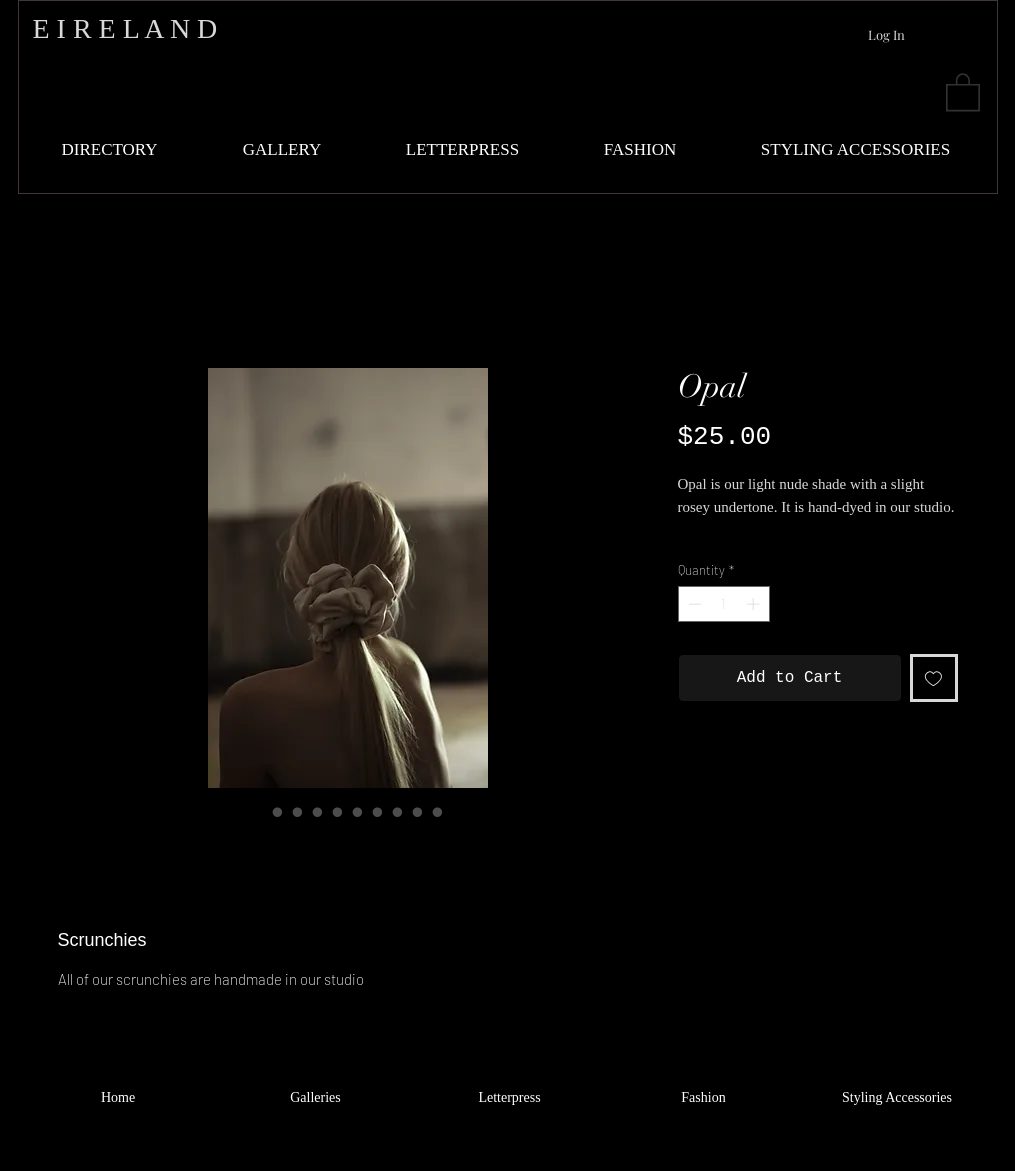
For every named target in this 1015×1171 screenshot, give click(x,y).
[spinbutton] (723, 604)
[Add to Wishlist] (934, 678)
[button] (963, 91)
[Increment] (755, 604)
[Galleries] (316, 1098)
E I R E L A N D (125, 28)
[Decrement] (693, 604)
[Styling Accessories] (897, 1098)
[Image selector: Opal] (258, 812)
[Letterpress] (510, 1098)
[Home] (118, 1098)
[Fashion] (704, 1098)
